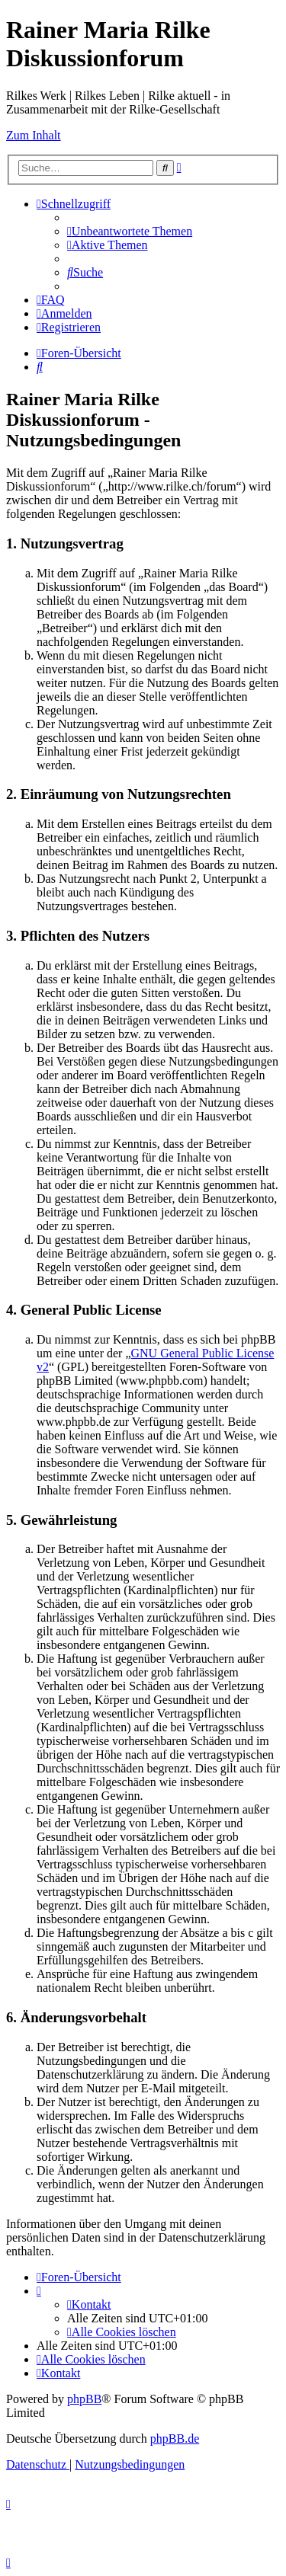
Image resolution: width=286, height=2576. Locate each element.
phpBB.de (174, 2438)
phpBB (84, 2398)
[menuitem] (129, 231)
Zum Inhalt (33, 135)
